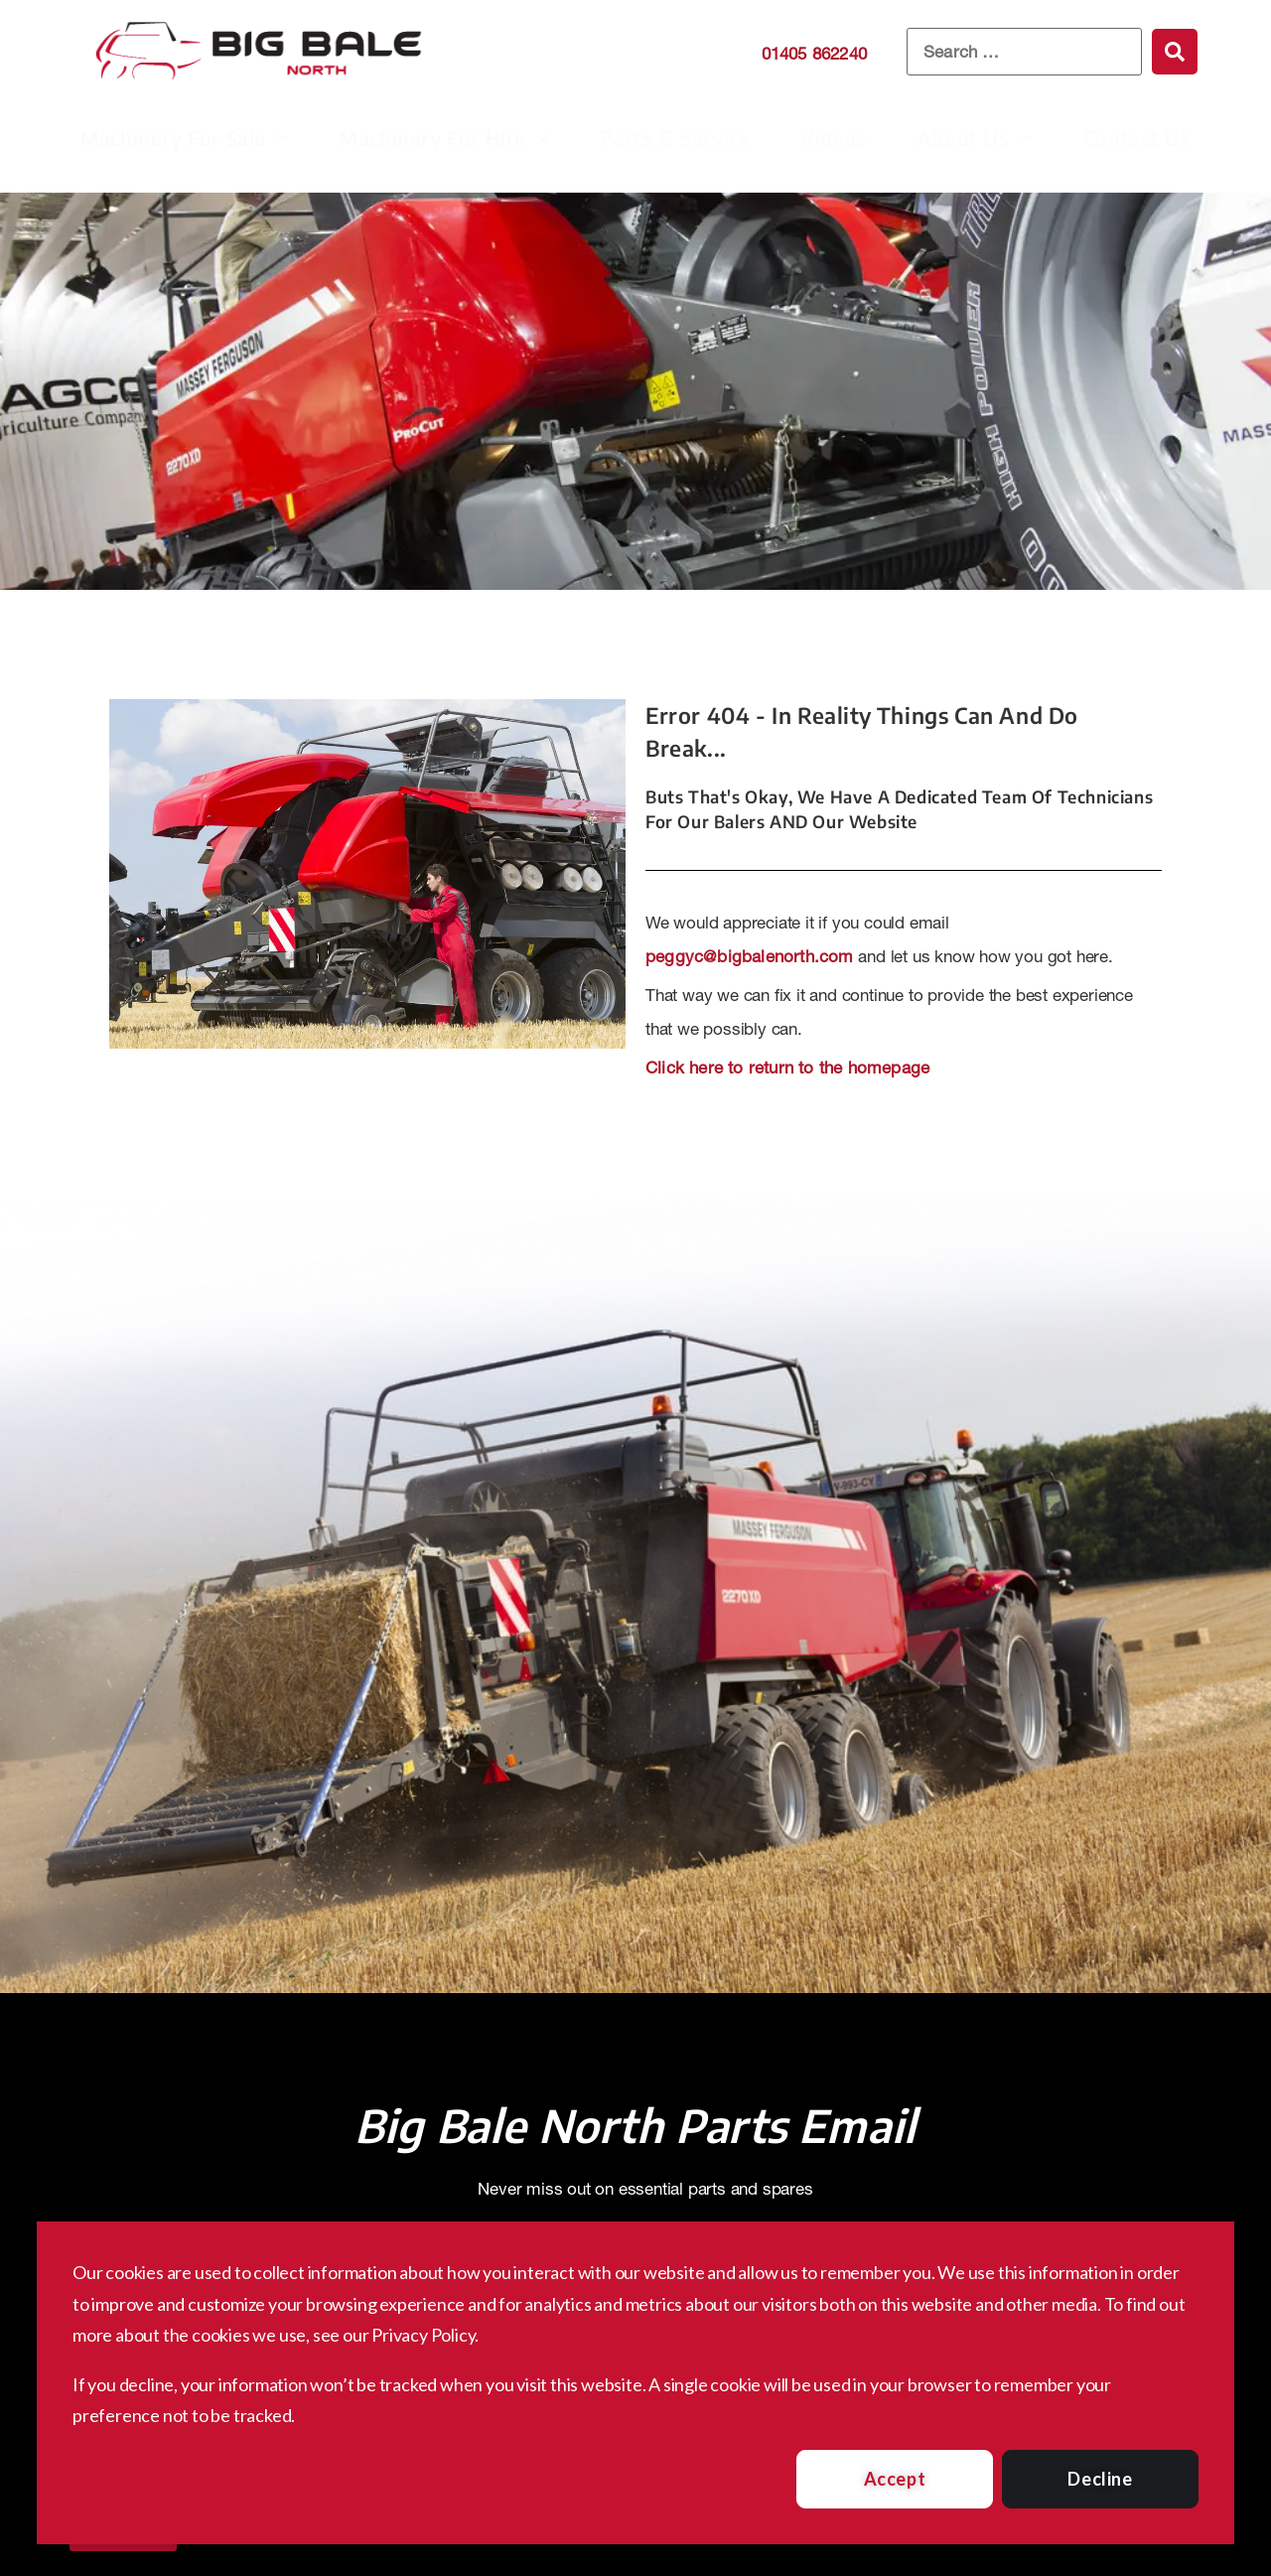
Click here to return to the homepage (787, 1067)
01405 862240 (814, 53)
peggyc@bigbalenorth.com (749, 955)
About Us (976, 138)
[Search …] (1024, 52)
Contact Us (1137, 137)
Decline (1099, 2479)
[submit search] (1175, 51)
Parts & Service (675, 137)
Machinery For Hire (445, 138)
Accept (895, 2479)
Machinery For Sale (185, 138)
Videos (834, 137)
